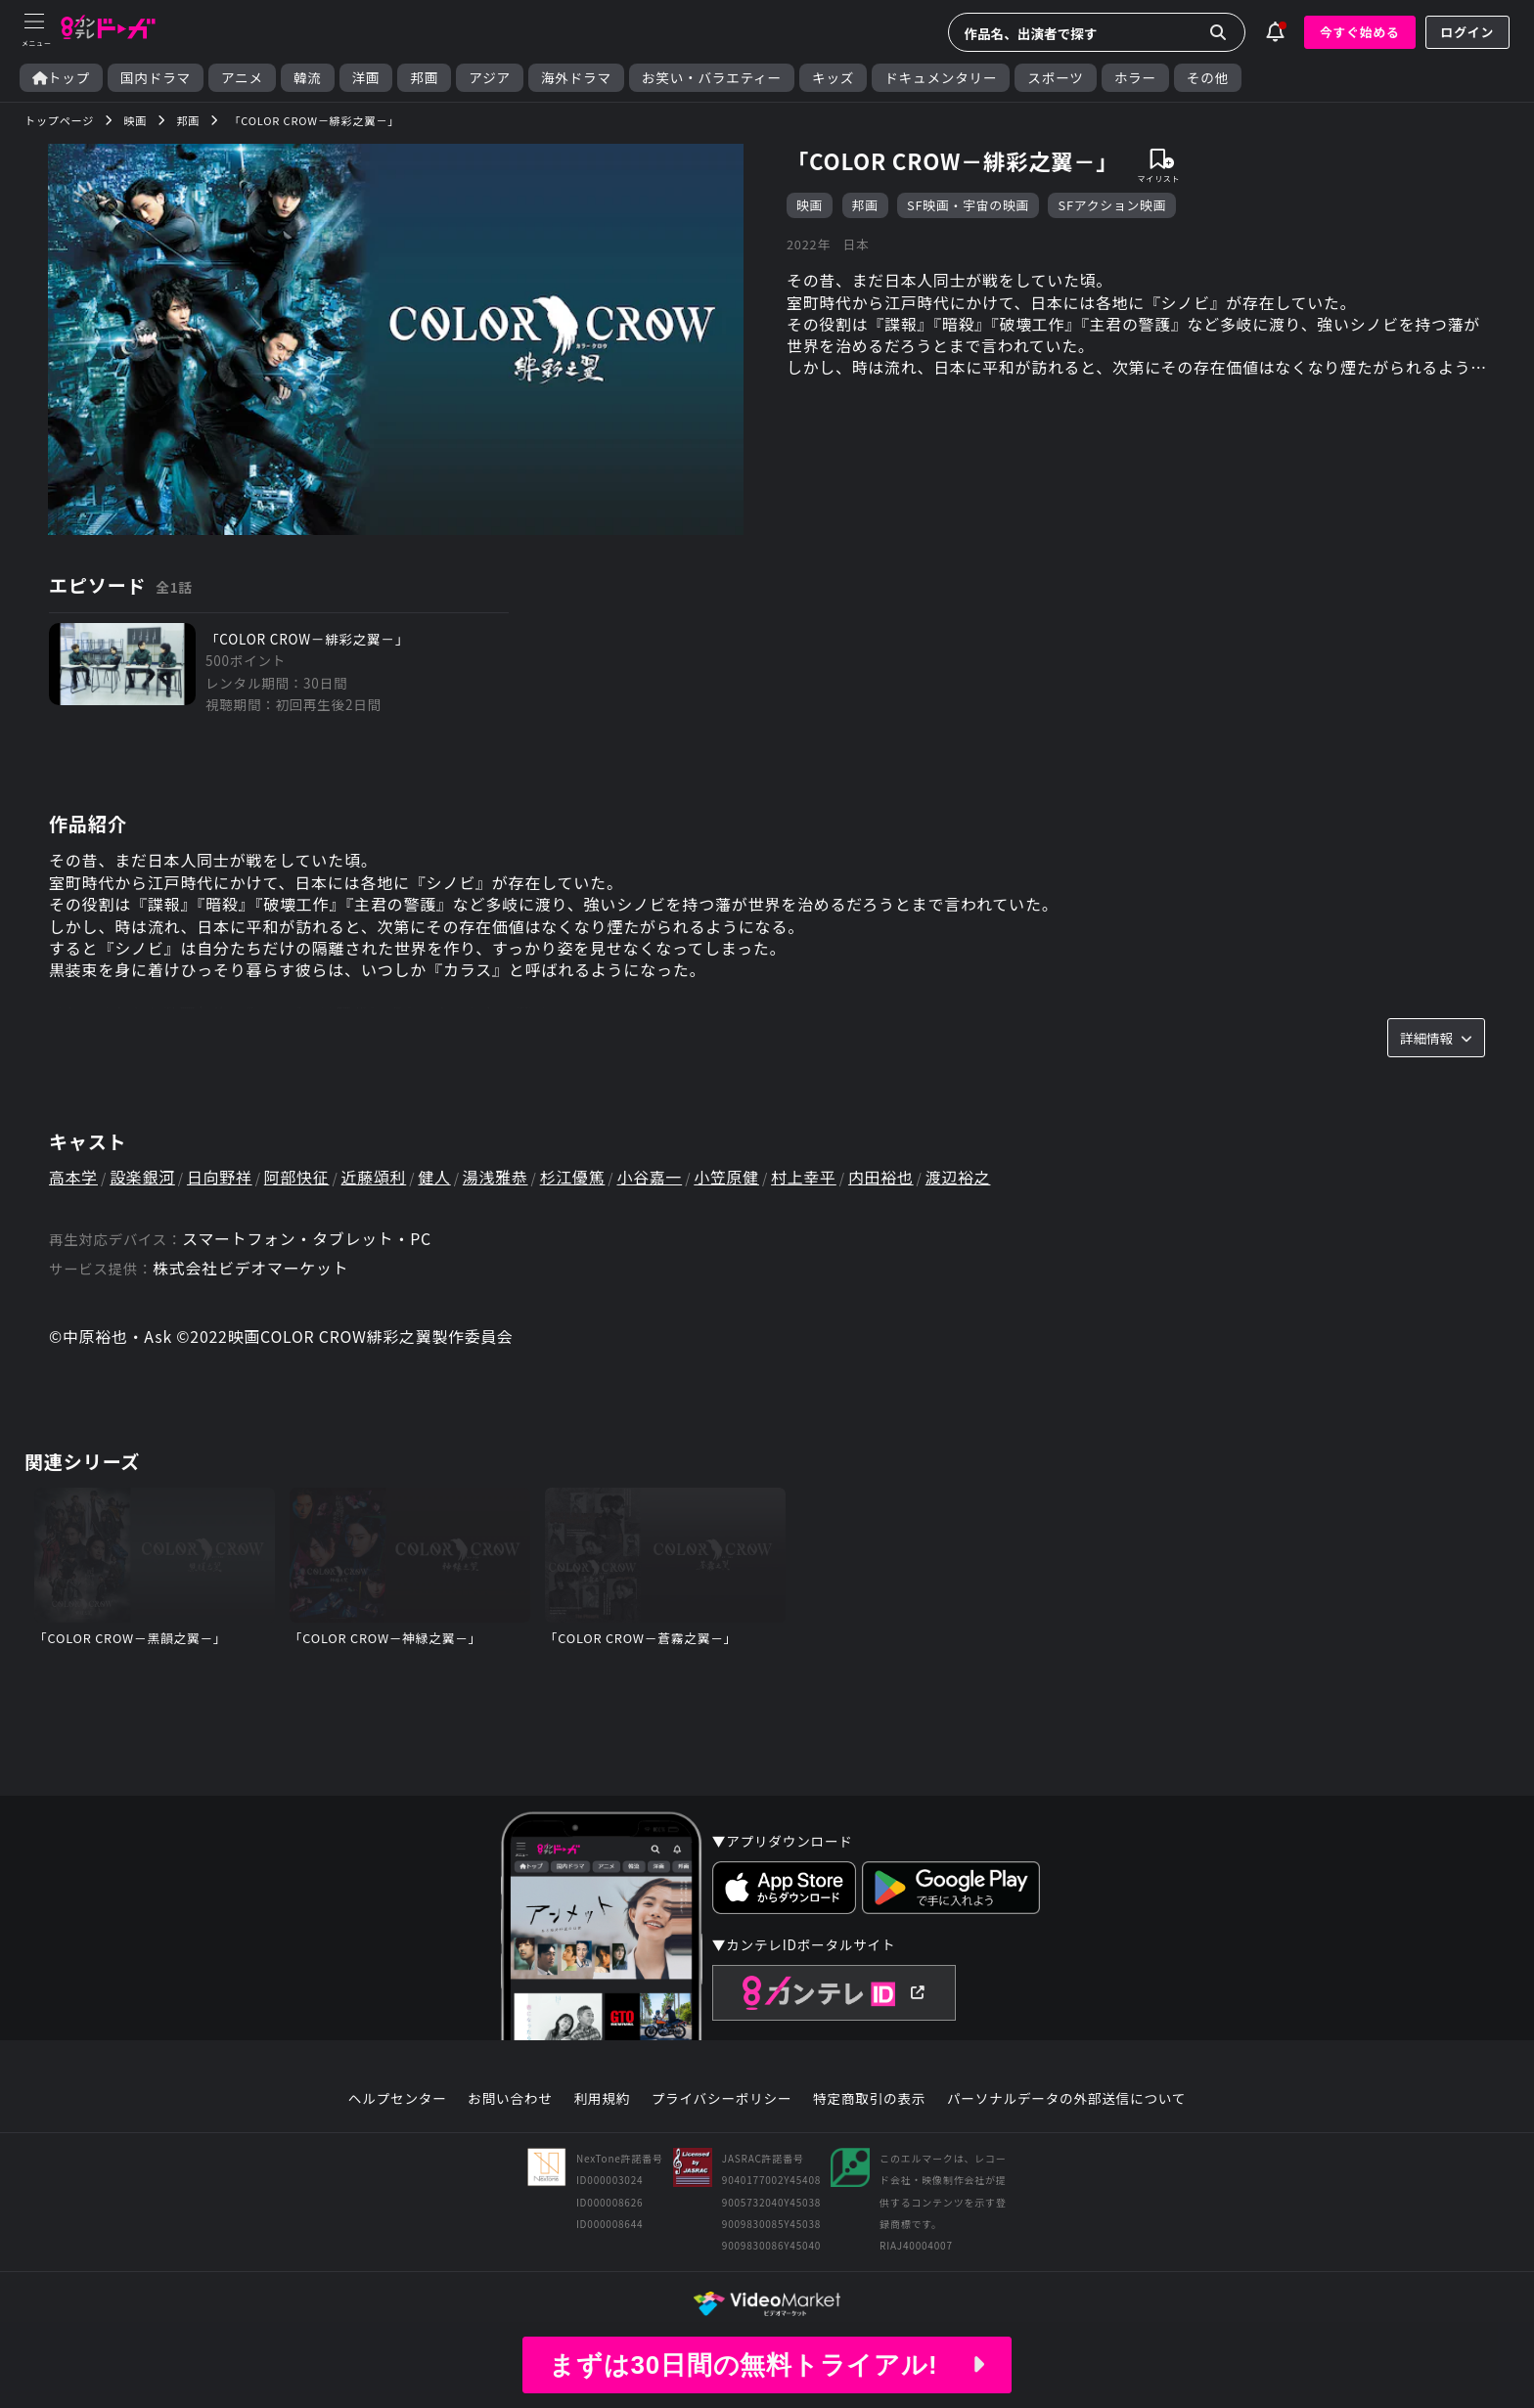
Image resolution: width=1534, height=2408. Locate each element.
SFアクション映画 (1113, 205)
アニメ (242, 77)
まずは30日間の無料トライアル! (767, 2365)
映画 (809, 205)
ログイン (1467, 31)
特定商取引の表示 (869, 2101)
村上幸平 (808, 1178)
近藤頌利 (376, 1178)
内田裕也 (886, 1178)
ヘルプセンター (397, 2101)
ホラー (1135, 77)
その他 (1208, 77)
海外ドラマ (576, 77)
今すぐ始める (1360, 31)
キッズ (833, 77)
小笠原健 (731, 1178)
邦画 (424, 77)
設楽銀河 (143, 1178)
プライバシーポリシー (722, 2101)
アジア (490, 77)
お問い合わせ (510, 2101)
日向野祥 (220, 1178)
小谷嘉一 (653, 1178)
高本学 (73, 1178)
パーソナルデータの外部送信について (1066, 2101)
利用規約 (601, 2101)
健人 (437, 1178)
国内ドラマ (155, 77)
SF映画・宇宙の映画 (968, 205)
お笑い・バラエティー (712, 77)
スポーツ (1055, 77)
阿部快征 (298, 1178)
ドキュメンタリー (940, 77)
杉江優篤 (576, 1178)
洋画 (366, 77)
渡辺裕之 (964, 1178)
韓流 (307, 77)
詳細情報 (1436, 1038)
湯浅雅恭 (498, 1178)
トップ (61, 77)
